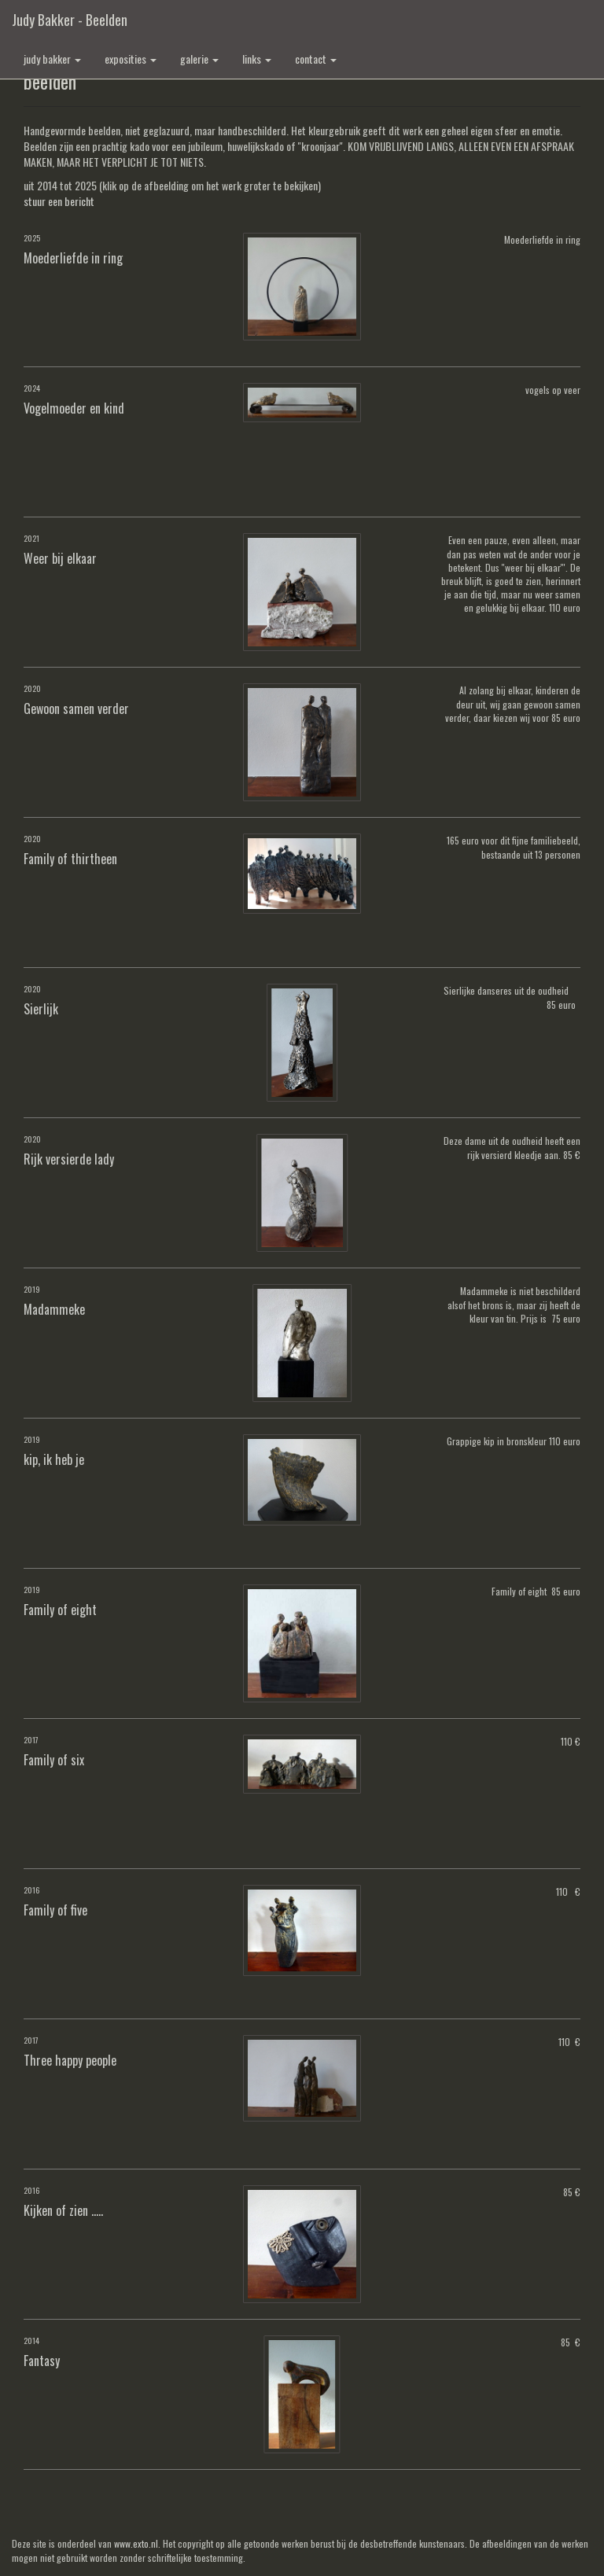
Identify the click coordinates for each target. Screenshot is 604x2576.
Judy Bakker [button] (52, 58)
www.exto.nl (136, 2543)
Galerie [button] (199, 58)
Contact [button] (316, 58)
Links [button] (256, 58)
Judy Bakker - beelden (69, 19)
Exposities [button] (131, 58)
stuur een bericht (59, 201)
